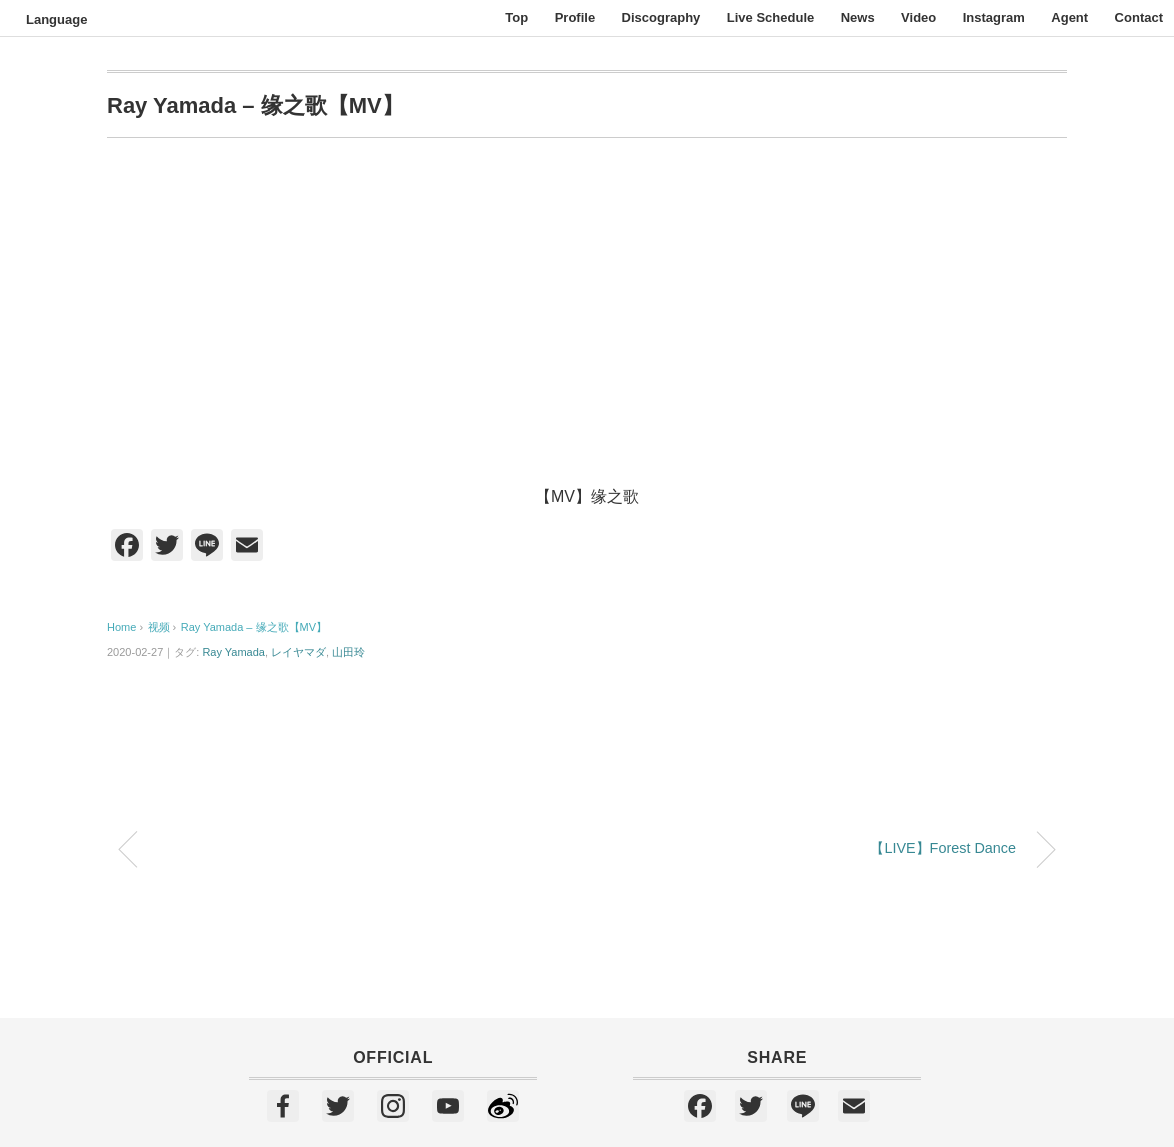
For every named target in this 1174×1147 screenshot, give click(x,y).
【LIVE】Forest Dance (943, 848)
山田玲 (348, 652)
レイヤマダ (298, 652)
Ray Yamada (233, 652)
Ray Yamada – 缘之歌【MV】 (254, 627)
